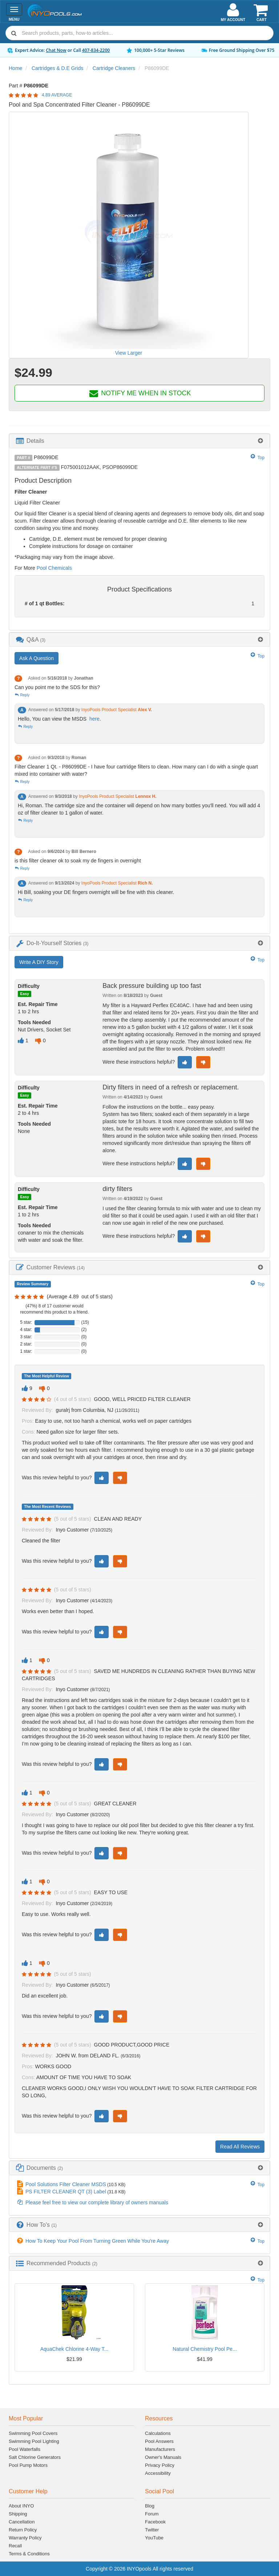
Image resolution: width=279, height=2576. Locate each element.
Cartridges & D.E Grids (57, 68)
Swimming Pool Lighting (34, 2441)
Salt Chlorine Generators (35, 2457)
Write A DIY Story (38, 962)
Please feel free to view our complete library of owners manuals (96, 2202)
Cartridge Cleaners (114, 68)
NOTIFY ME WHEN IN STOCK (139, 393)
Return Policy (23, 2529)
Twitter (152, 2529)
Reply (22, 695)
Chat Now (56, 50)
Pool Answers (159, 2441)
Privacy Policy (159, 2465)
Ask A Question (36, 658)
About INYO (21, 2506)
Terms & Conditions (29, 2553)
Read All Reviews (240, 2147)
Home (15, 68)
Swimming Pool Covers (33, 2433)
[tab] (139, 441)
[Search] (146, 33)
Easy (24, 994)
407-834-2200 (96, 50)
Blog (149, 2506)
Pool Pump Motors (28, 2465)
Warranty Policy (25, 2537)
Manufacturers (160, 2449)
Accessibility (158, 2473)
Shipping (18, 2514)
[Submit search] (13, 33)
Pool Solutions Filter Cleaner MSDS (65, 2184)
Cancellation (22, 2522)
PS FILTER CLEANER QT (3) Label (65, 2191)
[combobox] (139, 33)
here (94, 719)
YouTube (154, 2537)
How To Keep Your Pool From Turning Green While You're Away (97, 2241)
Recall (15, 2545)
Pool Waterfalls (24, 2449)
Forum (152, 2514)
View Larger (128, 353)
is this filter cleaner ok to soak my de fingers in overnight (78, 861)
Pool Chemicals (54, 568)
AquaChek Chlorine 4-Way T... (74, 2349)
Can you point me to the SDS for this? (57, 687)
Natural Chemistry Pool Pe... (205, 2349)
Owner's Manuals (163, 2457)
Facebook (155, 2522)
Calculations (158, 2433)
